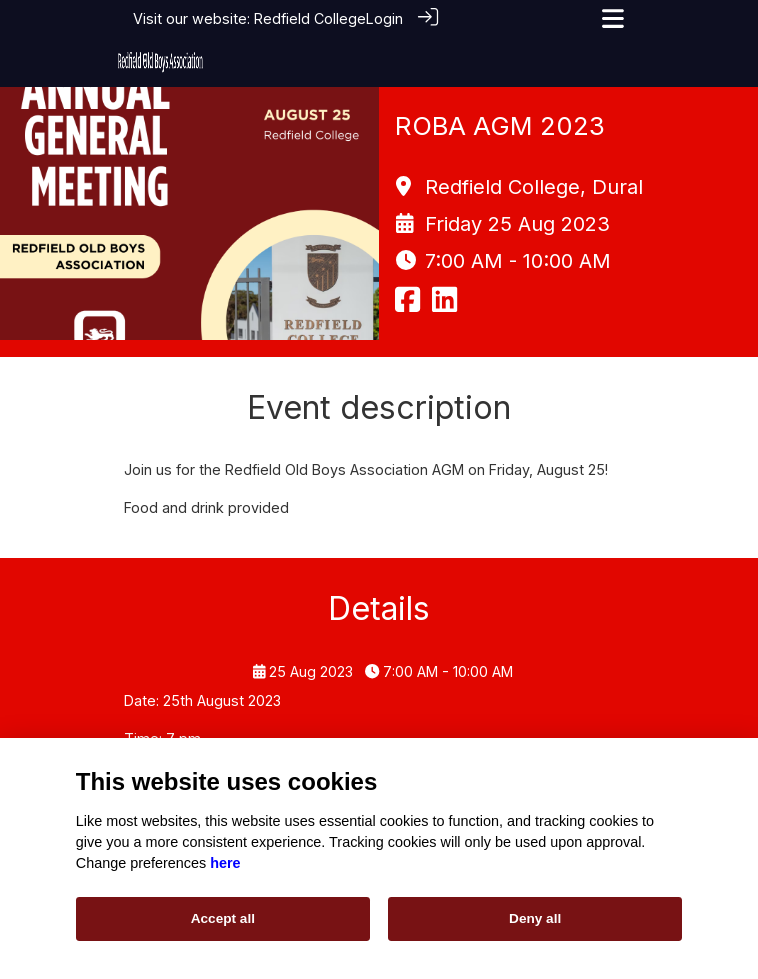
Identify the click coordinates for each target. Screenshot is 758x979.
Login (384, 18)
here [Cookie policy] (225, 863)
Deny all (535, 918)
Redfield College (310, 18)
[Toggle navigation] (613, 18)
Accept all (223, 918)
